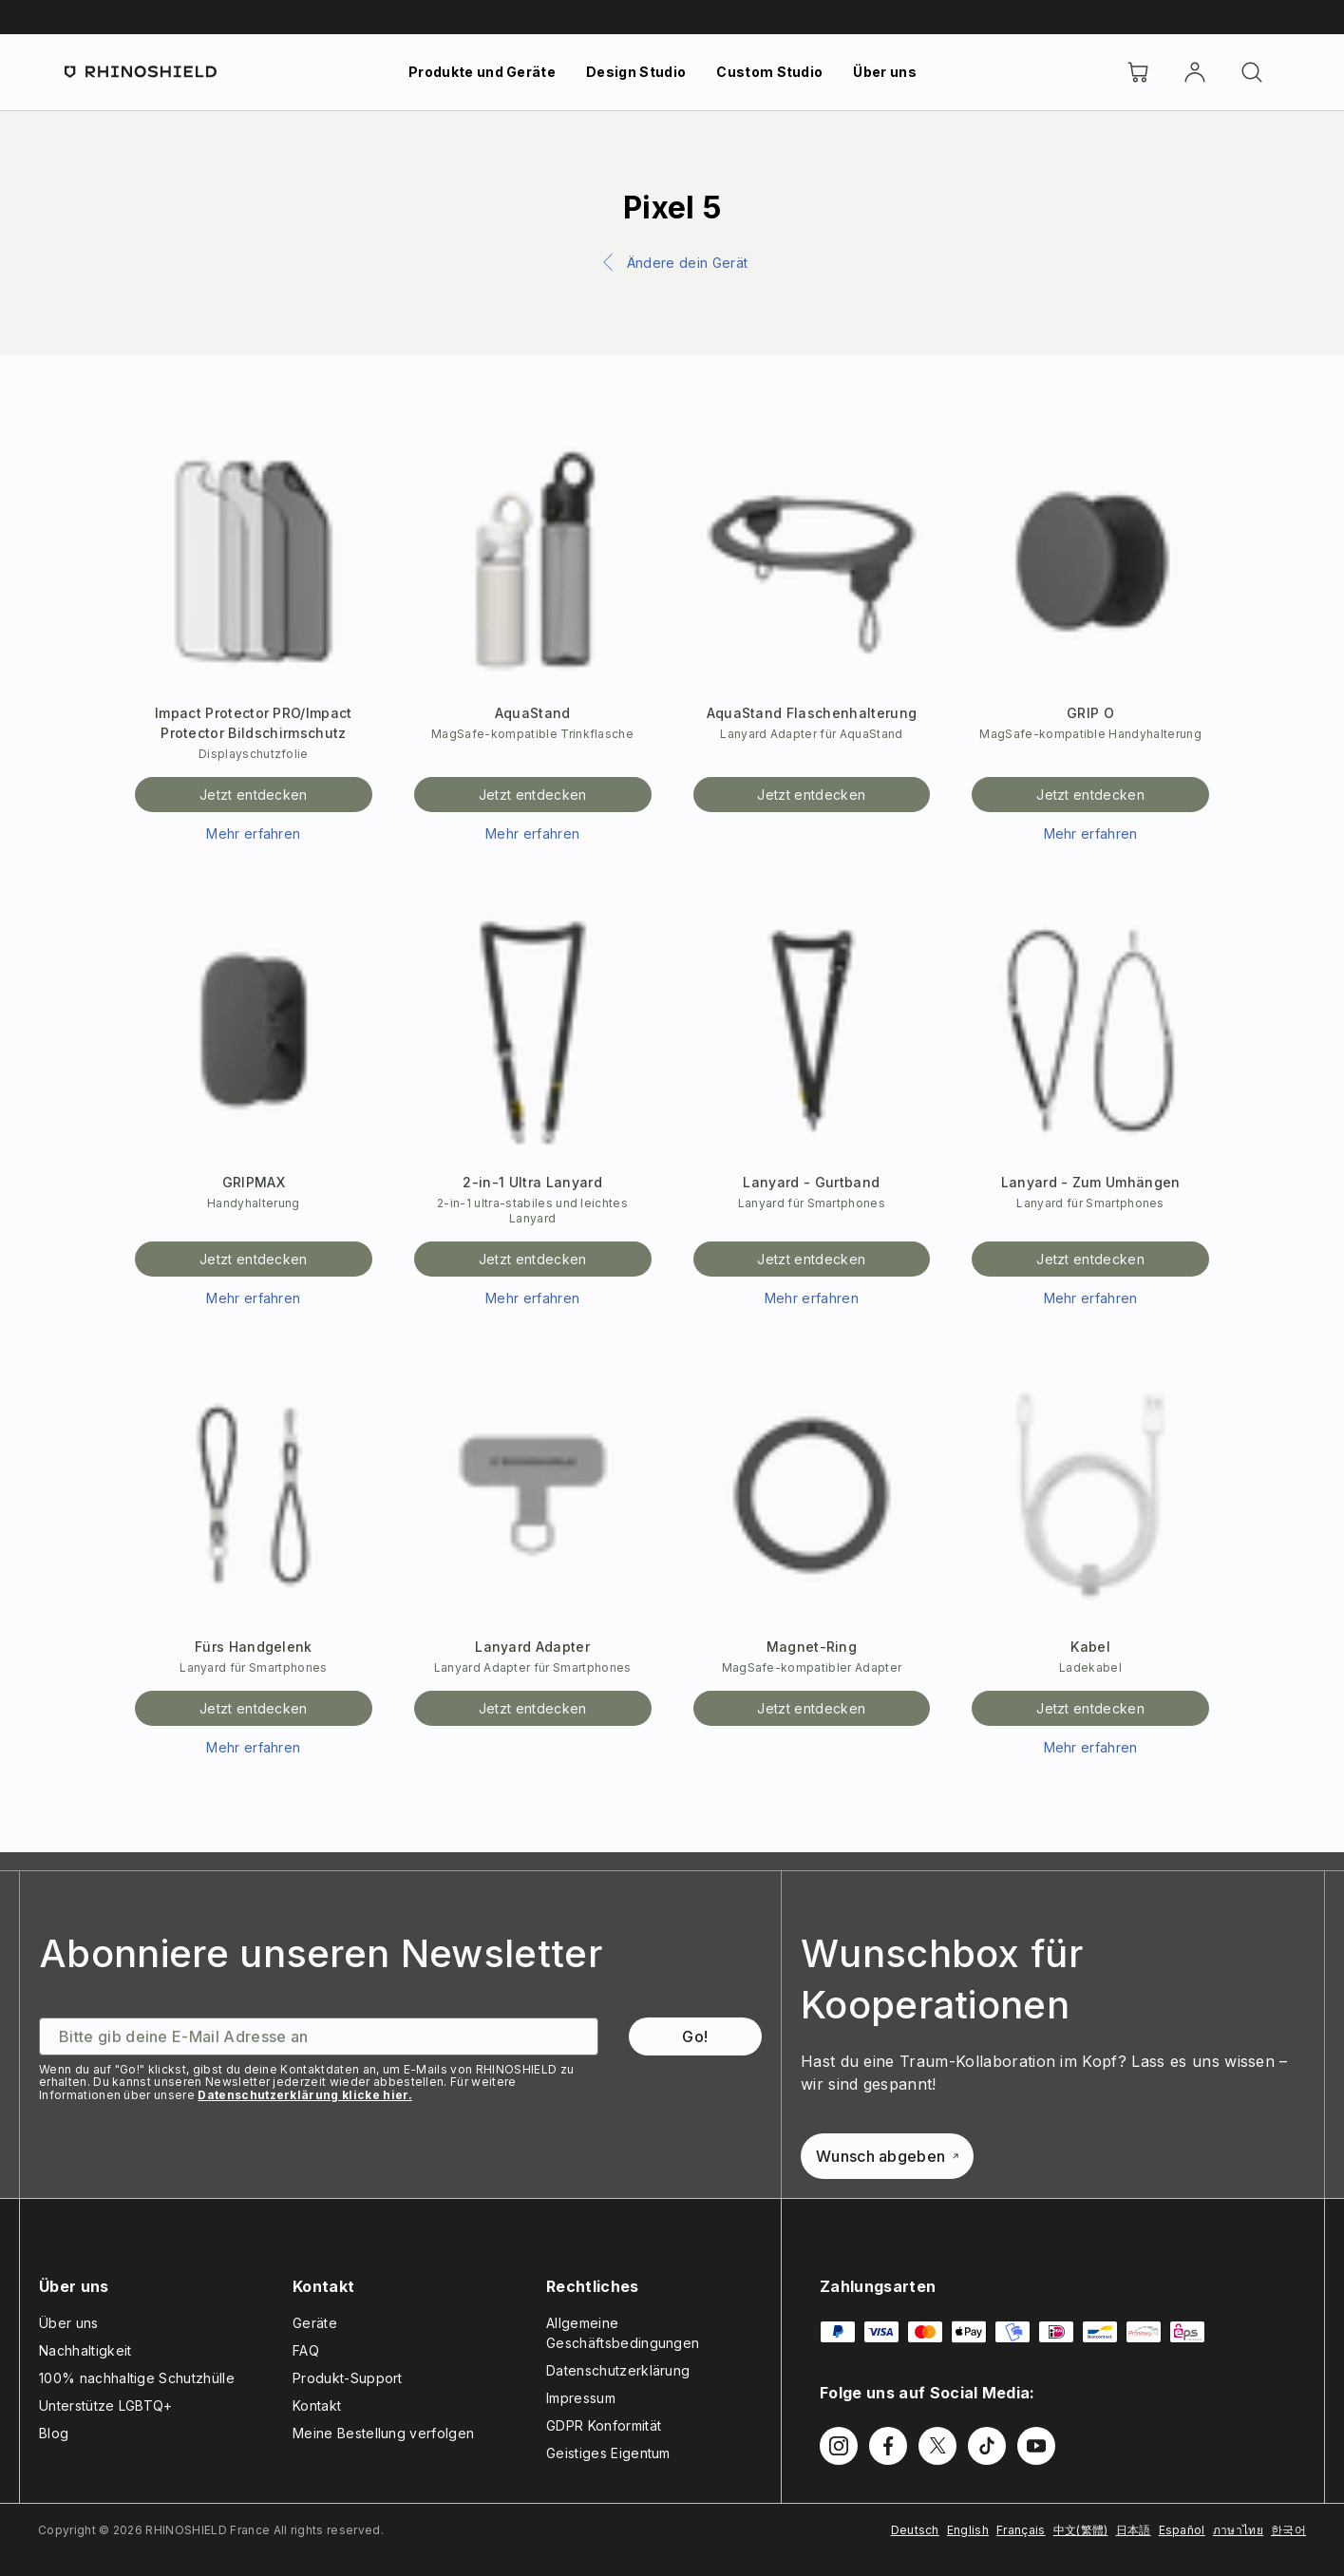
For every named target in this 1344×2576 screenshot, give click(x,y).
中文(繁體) (1080, 2530)
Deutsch (915, 2530)
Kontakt (317, 2405)
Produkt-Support (348, 2378)
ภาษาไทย (1238, 2530)
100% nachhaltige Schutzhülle (137, 2378)
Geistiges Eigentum (608, 2453)
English (968, 2530)
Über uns (885, 72)
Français (1021, 2530)
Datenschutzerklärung (618, 2370)
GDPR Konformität (603, 2425)
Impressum (580, 2398)
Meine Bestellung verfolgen (383, 2433)
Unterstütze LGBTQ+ (106, 2405)
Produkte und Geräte (482, 72)
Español (1182, 2530)
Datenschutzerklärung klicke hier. (305, 2095)
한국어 (1288, 2530)
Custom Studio (769, 72)
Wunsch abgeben (887, 2156)
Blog (53, 2433)
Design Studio (636, 72)
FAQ (306, 2350)
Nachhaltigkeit (85, 2350)
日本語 (1133, 2530)
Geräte (315, 2323)
